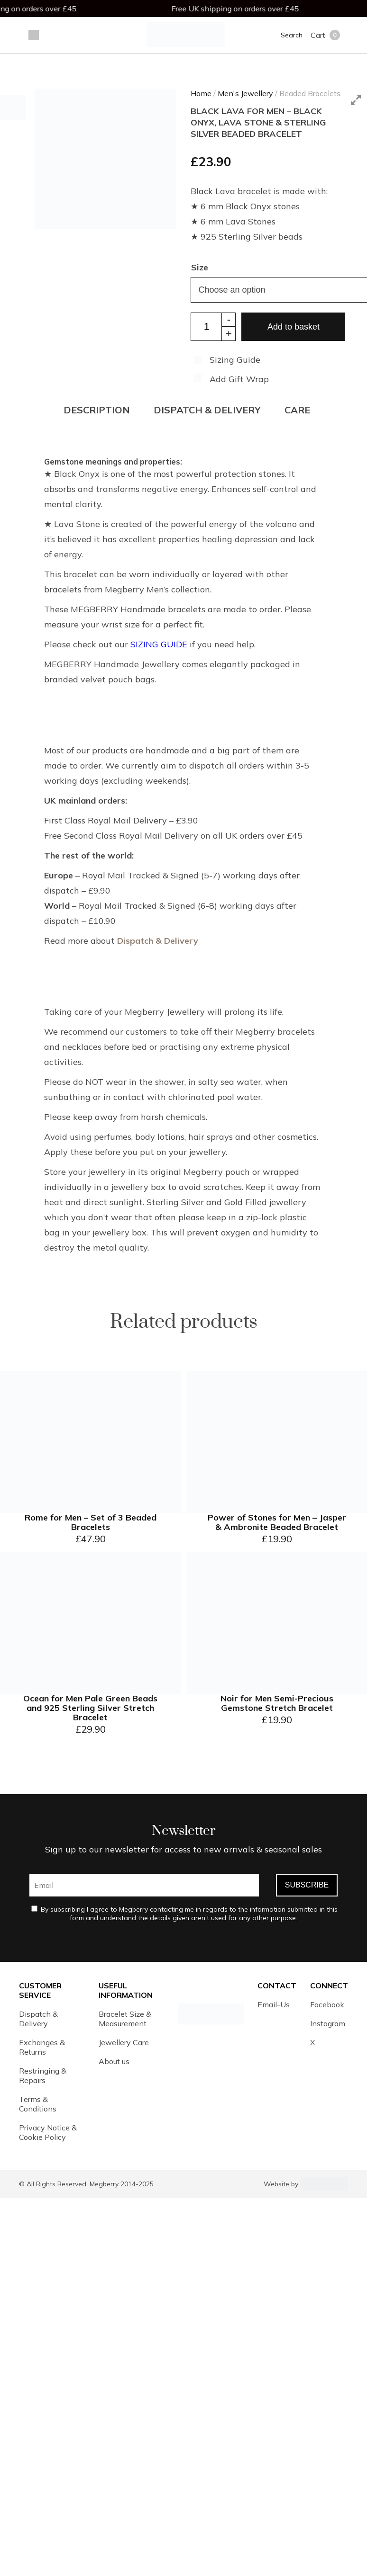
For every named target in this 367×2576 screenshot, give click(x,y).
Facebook (327, 2004)
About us (114, 2061)
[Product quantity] (213, 327)
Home (201, 93)
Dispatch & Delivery (157, 940)
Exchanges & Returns (42, 2047)
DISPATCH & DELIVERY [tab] (207, 410)
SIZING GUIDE (158, 644)
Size (199, 267)
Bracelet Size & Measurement (125, 2018)
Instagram (327, 2023)
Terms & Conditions (37, 2103)
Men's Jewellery (245, 93)
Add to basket (293, 326)
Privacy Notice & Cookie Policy (48, 2132)
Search (292, 35)
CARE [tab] (297, 410)
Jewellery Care (124, 2042)
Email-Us (273, 2004)
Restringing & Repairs (42, 2075)
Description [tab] (97, 410)
